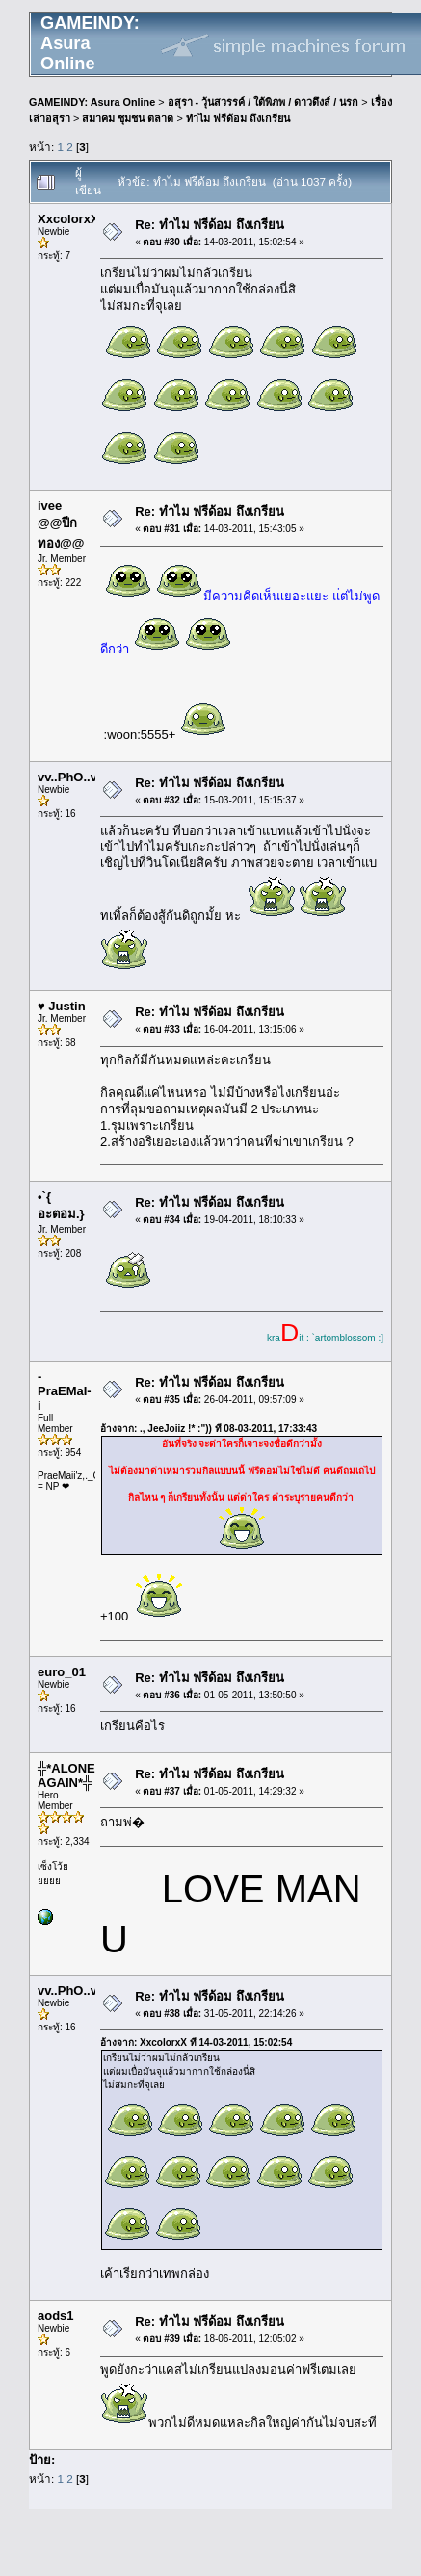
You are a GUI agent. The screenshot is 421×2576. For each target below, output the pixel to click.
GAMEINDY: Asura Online (92, 102)
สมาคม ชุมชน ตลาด (127, 118)
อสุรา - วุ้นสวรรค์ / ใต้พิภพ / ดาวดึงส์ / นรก (263, 102)
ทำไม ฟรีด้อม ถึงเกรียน (238, 118)
